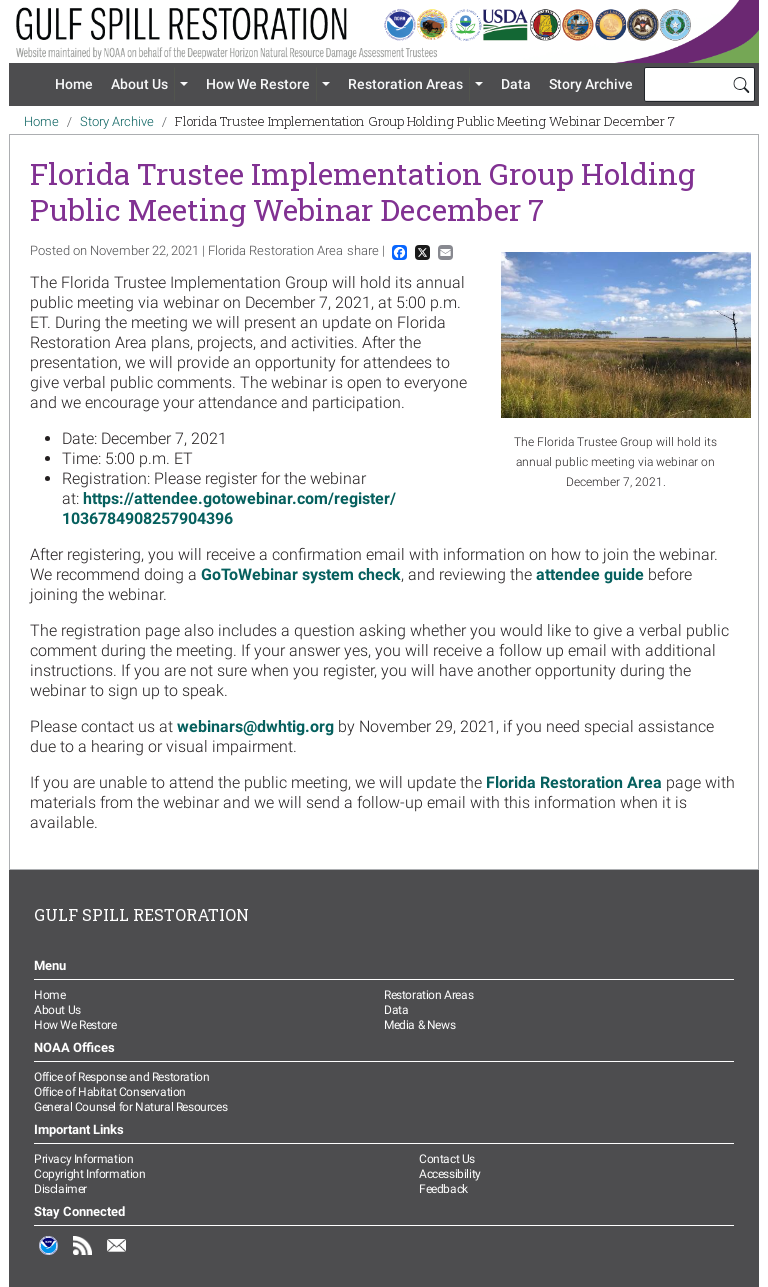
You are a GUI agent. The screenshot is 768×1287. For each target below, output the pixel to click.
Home (74, 84)
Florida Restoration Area (574, 782)
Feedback (443, 1189)
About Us (139, 84)
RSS (83, 1256)
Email (117, 1256)
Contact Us (447, 1159)
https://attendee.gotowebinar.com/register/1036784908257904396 (229, 508)
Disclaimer (60, 1189)
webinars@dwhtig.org (255, 726)
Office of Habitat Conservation (110, 1092)
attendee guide (590, 574)
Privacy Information (83, 1159)
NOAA (49, 1256)
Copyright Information (90, 1174)
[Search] (741, 84)
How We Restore (258, 84)
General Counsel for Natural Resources (130, 1107)
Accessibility (450, 1174)
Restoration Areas (405, 84)
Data (516, 84)
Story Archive (591, 84)
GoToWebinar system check (301, 574)
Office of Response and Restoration (121, 1077)
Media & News (419, 1025)
